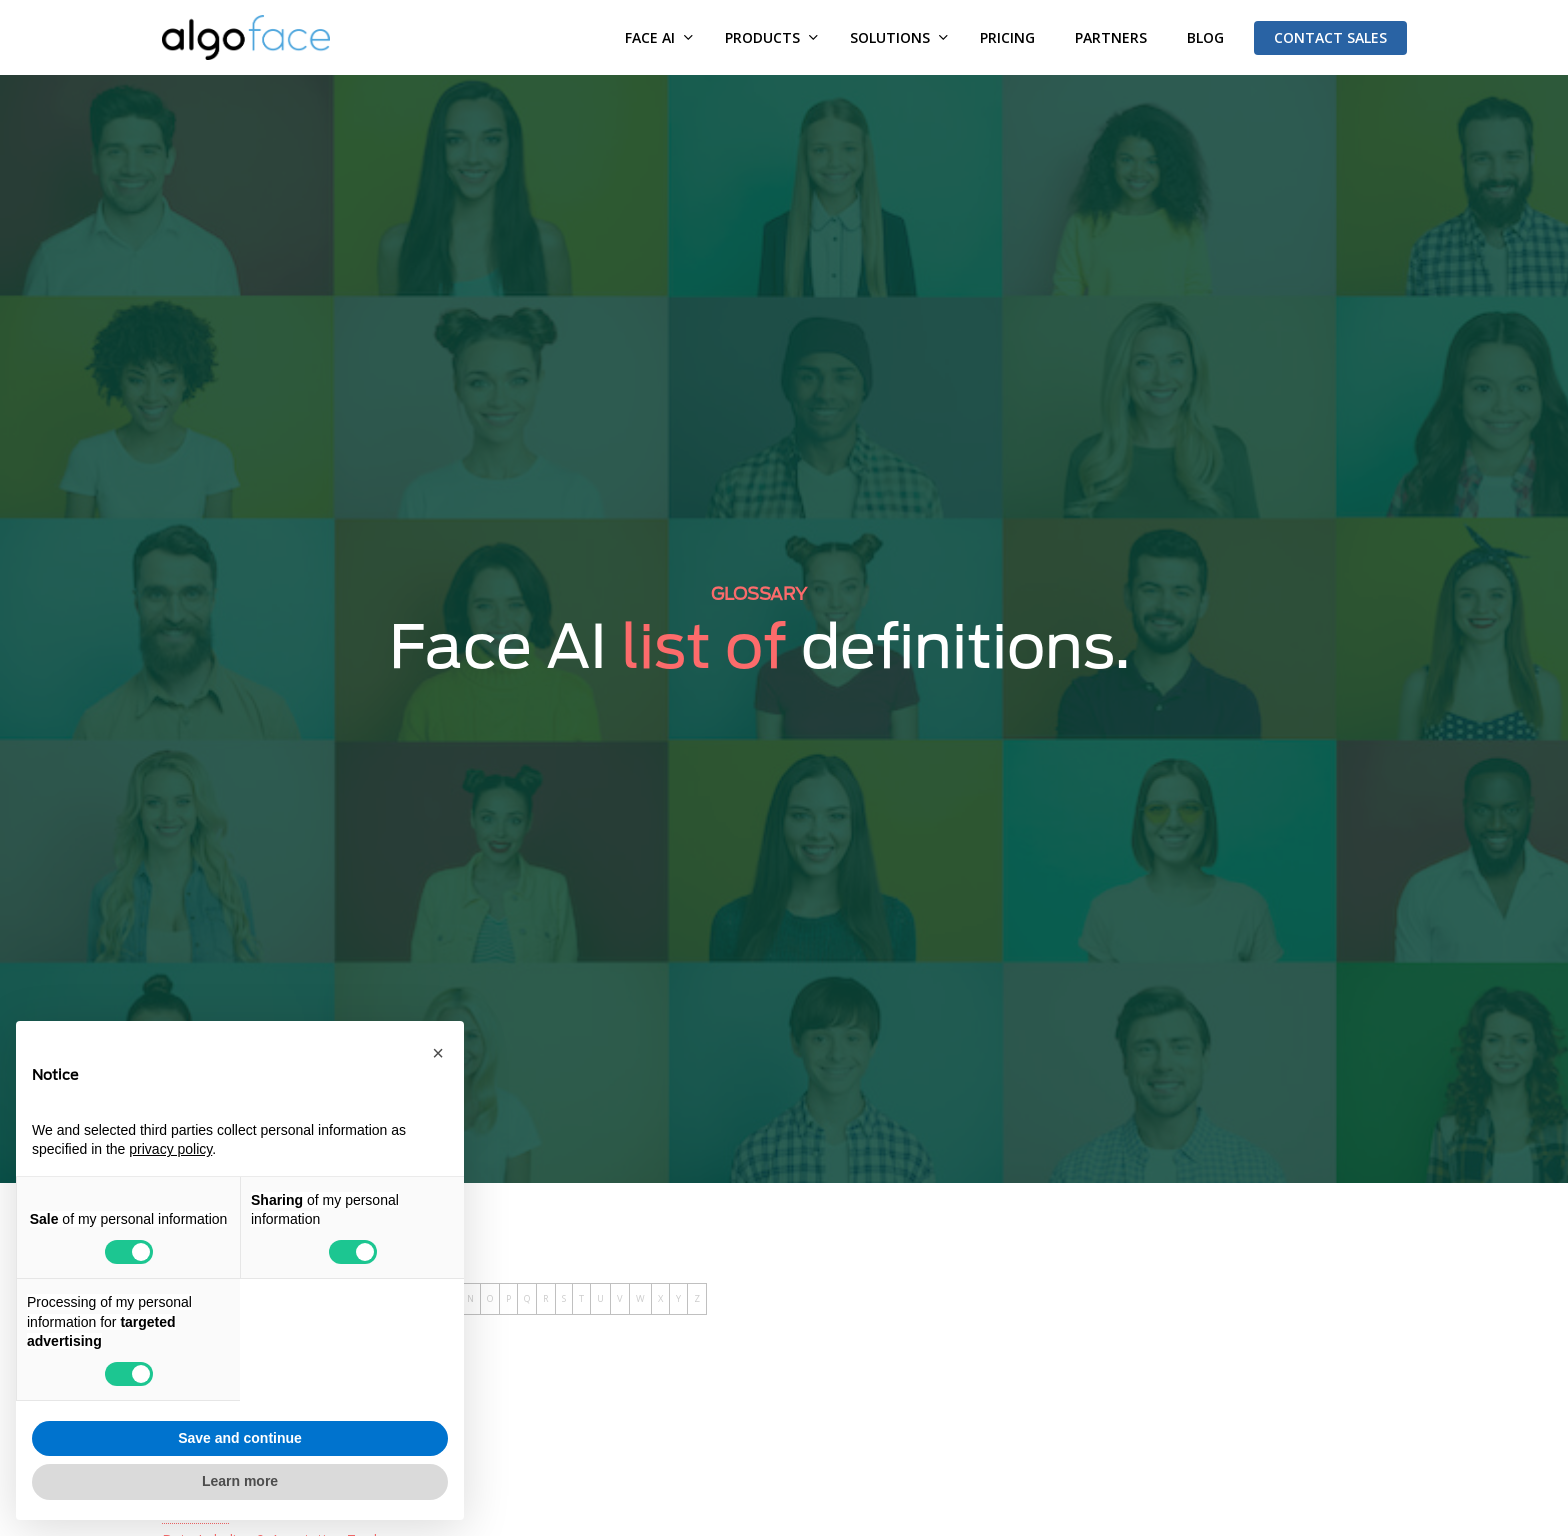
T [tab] (581, 1298)
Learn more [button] (240, 1481)
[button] (438, 1053)
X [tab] (660, 1298)
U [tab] (600, 1298)
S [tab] (564, 1298)
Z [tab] (697, 1298)
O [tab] (490, 1298)
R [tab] (546, 1298)
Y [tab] (678, 1298)
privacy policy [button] (170, 1149)
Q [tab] (527, 1298)
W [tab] (640, 1298)
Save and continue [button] (240, 1438)
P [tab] (508, 1298)
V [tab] (620, 1298)
